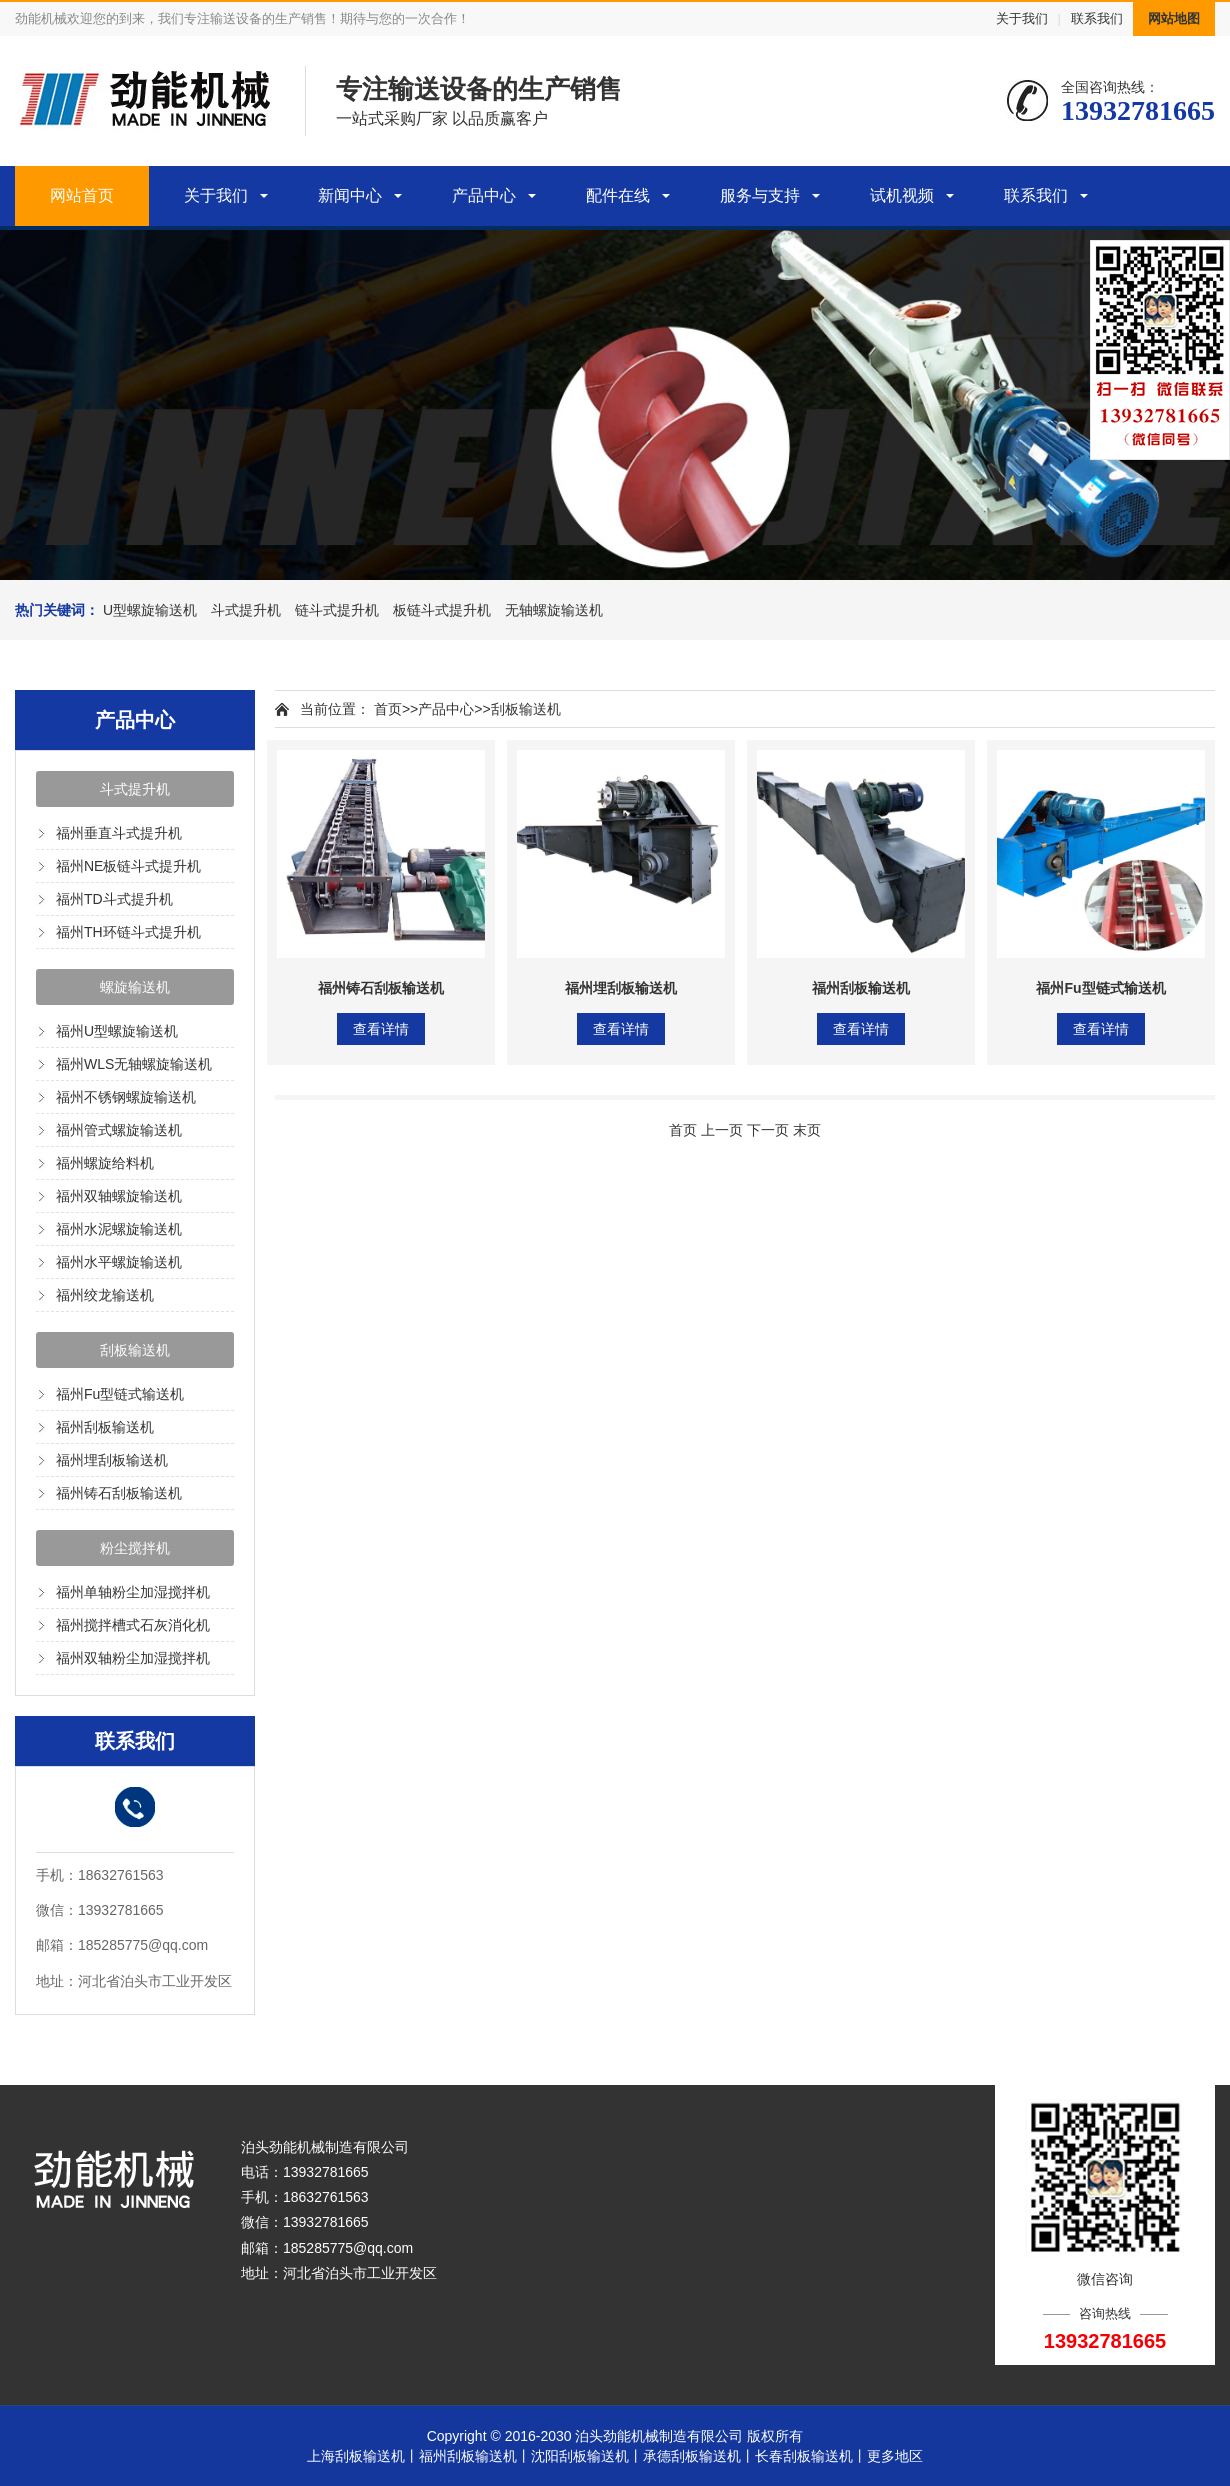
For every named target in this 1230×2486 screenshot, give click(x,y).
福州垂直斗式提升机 (119, 833)
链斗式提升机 (337, 610)
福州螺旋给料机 (105, 1163)
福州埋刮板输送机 (112, 1460)
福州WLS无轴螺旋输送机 (134, 1064)
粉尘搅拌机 (135, 1548)
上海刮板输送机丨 (363, 2456)
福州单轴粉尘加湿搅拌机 (133, 1592)
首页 (388, 709)
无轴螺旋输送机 (554, 610)
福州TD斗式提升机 (114, 899)
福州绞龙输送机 (105, 1295)
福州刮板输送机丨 (475, 2456)
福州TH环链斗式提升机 (128, 932)
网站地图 (1174, 18)
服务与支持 (760, 195)
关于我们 (1022, 18)
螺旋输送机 (135, 987)
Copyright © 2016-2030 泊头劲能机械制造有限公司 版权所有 (615, 2436)
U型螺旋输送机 (150, 610)
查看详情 (381, 1029)
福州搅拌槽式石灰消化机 (133, 1625)
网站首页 (82, 195)
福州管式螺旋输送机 (119, 1130)
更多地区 (895, 2456)
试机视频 (902, 195)
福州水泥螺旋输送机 (119, 1229)
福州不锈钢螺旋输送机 (126, 1097)
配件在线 (618, 195)
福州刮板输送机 (105, 1427)
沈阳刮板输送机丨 (587, 2456)
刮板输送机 (135, 1350)
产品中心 (484, 195)
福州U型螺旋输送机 (117, 1031)
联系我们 (1097, 18)
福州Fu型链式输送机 (120, 1394)
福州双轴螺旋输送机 (119, 1196)
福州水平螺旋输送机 (119, 1262)
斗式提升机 (246, 610)
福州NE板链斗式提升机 (128, 866)
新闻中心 (350, 195)
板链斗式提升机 (442, 610)
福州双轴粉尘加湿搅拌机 (133, 1658)
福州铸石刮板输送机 (119, 1493)
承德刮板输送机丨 (699, 2456)
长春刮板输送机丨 (811, 2456)
